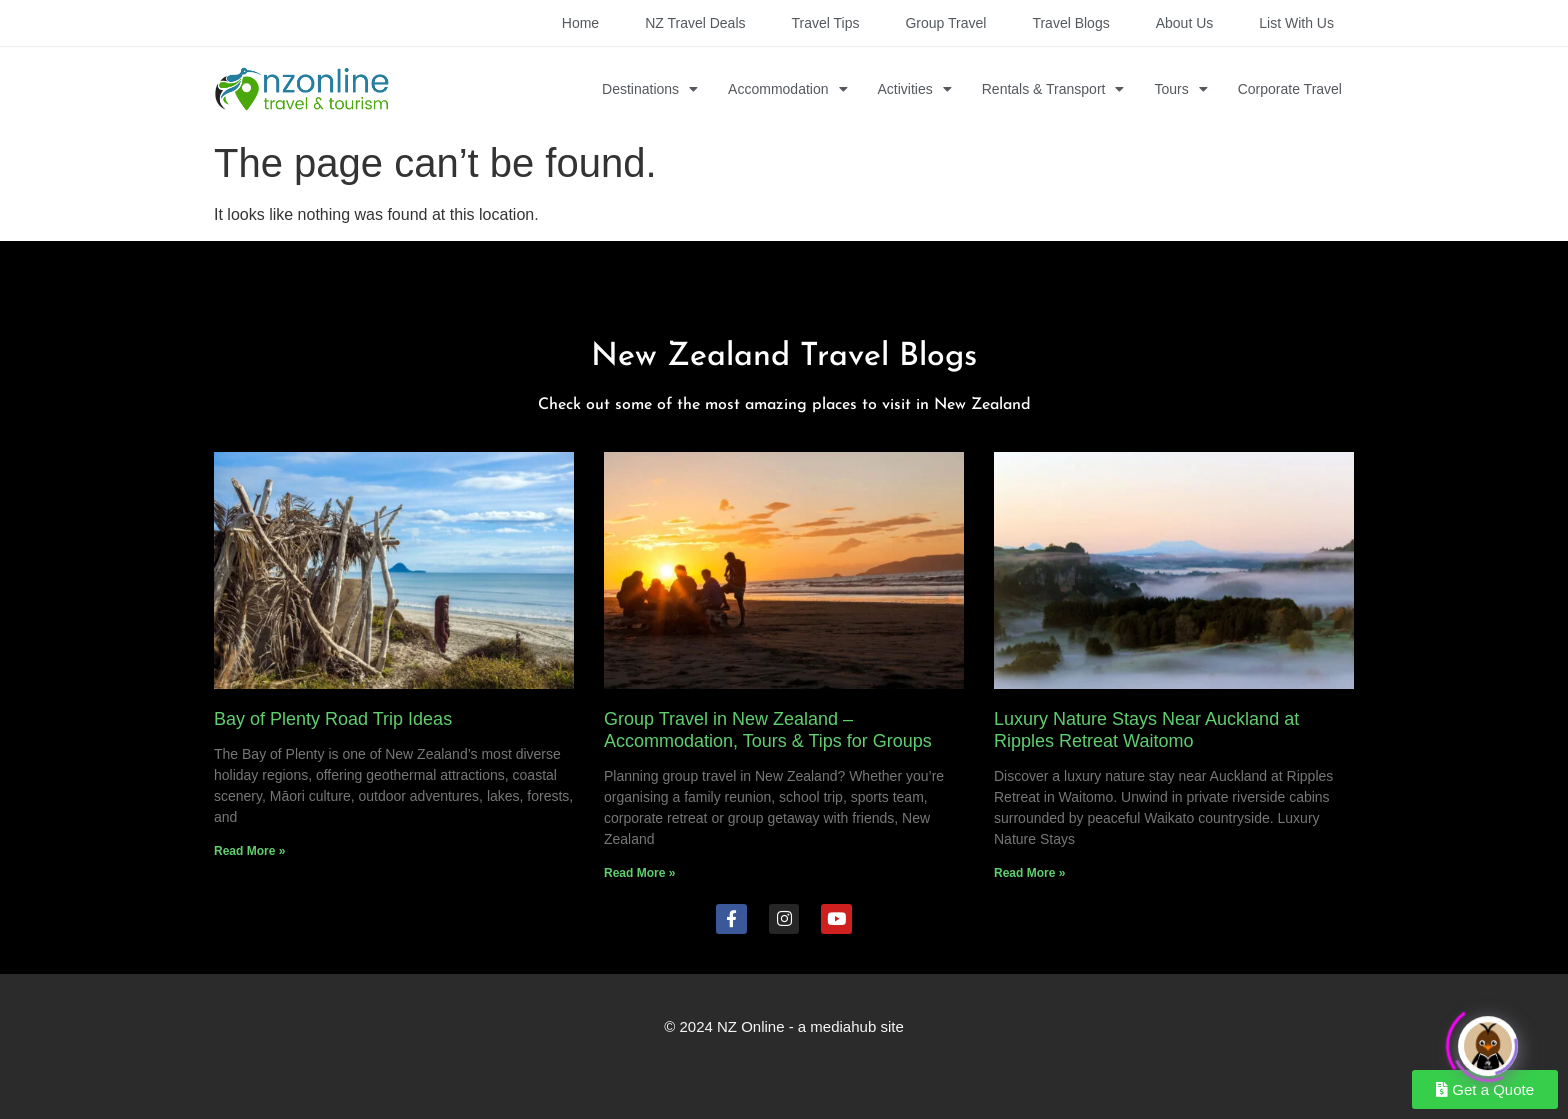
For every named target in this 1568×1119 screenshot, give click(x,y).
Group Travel (945, 23)
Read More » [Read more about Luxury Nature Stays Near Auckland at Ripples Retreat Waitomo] (1029, 873)
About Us (1185, 23)
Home (580, 23)
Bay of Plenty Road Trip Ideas (333, 719)
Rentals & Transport (1053, 89)
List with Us (1296, 23)
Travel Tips (826, 23)
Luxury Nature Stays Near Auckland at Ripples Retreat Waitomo (1146, 730)
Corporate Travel (1290, 89)
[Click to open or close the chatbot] (1488, 1040)
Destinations (650, 89)
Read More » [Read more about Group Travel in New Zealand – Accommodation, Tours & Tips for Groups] (639, 873)
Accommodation (787, 89)
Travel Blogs (1070, 23)
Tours (1180, 89)
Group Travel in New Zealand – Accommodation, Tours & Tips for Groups (768, 730)
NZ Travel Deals (695, 23)
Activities (915, 89)
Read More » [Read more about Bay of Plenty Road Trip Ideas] (249, 851)
